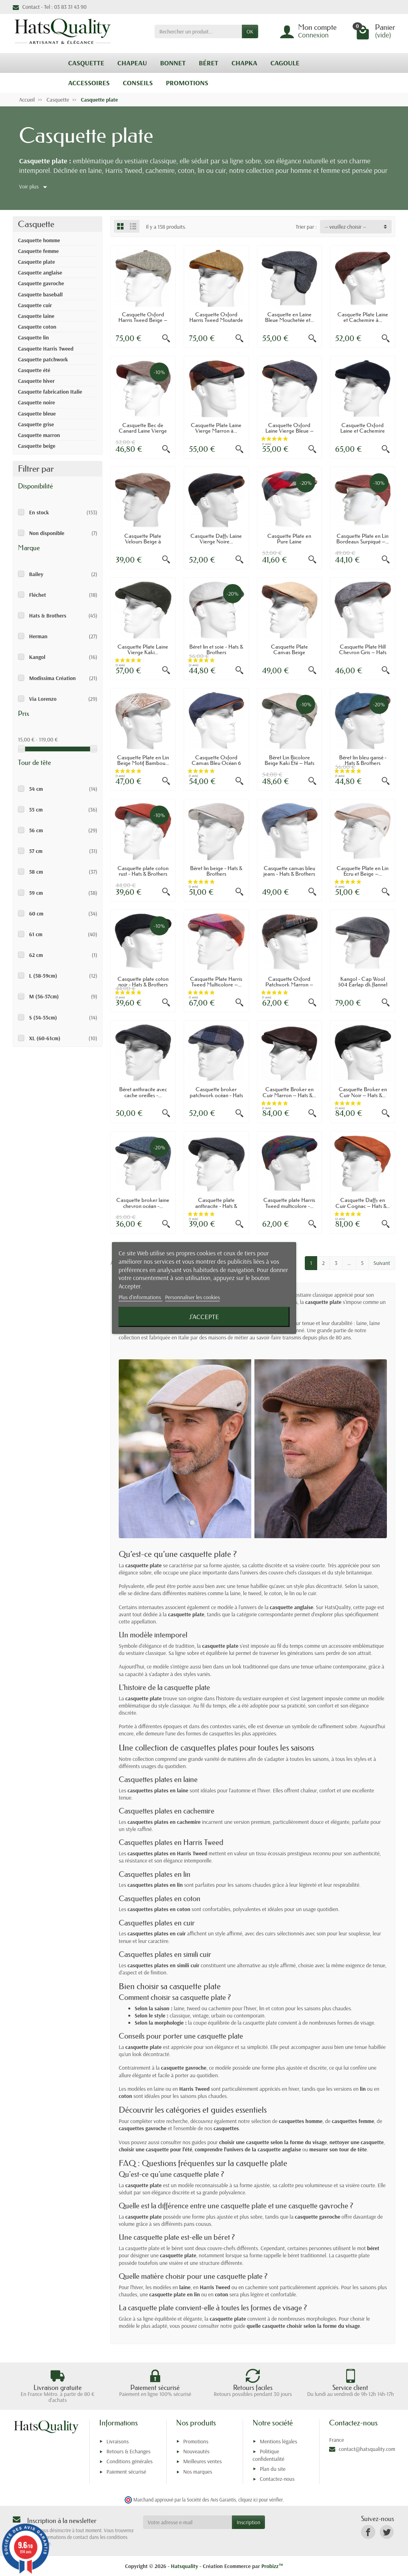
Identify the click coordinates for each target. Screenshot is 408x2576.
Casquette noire (36, 402)
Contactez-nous (277, 2478)
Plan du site (273, 2468)
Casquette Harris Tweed (45, 348)
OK (250, 31)
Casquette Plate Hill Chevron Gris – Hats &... (362, 652)
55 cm (36, 809)
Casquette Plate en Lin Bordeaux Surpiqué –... (362, 538)
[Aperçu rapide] (166, 338)
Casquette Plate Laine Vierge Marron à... (216, 427)
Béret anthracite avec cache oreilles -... (143, 1092)
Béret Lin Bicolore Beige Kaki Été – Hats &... (289, 763)
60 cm (36, 913)
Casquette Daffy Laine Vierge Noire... (216, 538)
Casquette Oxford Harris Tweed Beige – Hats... (142, 320)
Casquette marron (39, 435)
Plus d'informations (141, 1297)
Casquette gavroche (41, 283)
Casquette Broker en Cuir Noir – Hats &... (363, 1092)
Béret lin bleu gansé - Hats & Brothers (362, 760)
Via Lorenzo (43, 698)
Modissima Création (52, 678)
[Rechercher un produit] (198, 31)
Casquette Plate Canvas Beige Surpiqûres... (289, 652)
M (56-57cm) (44, 996)
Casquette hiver (36, 380)
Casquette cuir (35, 305)
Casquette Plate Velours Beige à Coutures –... (142, 541)
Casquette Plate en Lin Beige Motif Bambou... (143, 760)
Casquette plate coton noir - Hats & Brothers (143, 981)
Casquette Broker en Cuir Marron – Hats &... (289, 1092)
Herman (38, 636)
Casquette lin (33, 337)
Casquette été (34, 370)
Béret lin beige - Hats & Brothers (216, 871)
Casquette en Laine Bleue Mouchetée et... (289, 317)
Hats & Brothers (47, 615)
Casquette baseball (40, 294)
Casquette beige (36, 445)
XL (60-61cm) (45, 1038)
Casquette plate (36, 261)
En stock (39, 512)
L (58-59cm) (43, 975)
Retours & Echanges (128, 2451)
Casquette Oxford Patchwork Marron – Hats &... (289, 984)
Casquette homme (39, 240)
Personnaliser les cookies (192, 1297)
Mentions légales (278, 2441)
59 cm (36, 892)
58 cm (36, 871)
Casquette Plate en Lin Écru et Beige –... (362, 871)
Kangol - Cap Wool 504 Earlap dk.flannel (362, 981)
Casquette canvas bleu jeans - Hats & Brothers (289, 871)
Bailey (36, 574)
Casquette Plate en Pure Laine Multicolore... (289, 541)
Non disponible (46, 533)
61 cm (35, 934)
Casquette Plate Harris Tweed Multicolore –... (216, 981)
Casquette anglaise (40, 272)
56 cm (36, 830)
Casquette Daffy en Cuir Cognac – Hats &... (362, 1202)
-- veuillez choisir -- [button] (345, 226)
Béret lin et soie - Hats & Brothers (216, 649)
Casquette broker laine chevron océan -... (142, 1202)
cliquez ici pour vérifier (260, 2499)
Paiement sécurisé (126, 2471)
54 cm (36, 788)
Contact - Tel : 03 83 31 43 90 (49, 6)
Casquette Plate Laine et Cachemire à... (362, 317)
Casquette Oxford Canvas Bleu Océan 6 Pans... (216, 763)
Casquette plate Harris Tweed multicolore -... (289, 1202)
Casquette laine (36, 316)
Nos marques (197, 2471)
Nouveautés (196, 2451)
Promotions (195, 2441)
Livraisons (117, 2441)
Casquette (36, 224)
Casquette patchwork (43, 359)
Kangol (37, 657)
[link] (368, 2532)
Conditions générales (129, 2461)
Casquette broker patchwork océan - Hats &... (216, 1095)
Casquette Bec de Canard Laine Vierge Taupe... (143, 430)
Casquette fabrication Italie (50, 391)
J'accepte (204, 1316)
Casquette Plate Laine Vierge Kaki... (143, 649)
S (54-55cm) (43, 1017)
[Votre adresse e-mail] (187, 2522)
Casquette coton (37, 326)
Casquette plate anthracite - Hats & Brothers (216, 1205)
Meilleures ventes (202, 2461)
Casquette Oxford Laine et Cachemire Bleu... (362, 430)
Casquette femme (38, 251)
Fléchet (37, 594)
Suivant (381, 1262)
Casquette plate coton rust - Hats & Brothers (143, 871)
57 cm (36, 851)
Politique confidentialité (268, 2455)
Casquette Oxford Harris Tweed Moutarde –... (216, 320)
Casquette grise (36, 424)
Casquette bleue (37, 413)
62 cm (36, 955)
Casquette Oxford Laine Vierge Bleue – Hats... (289, 430)
